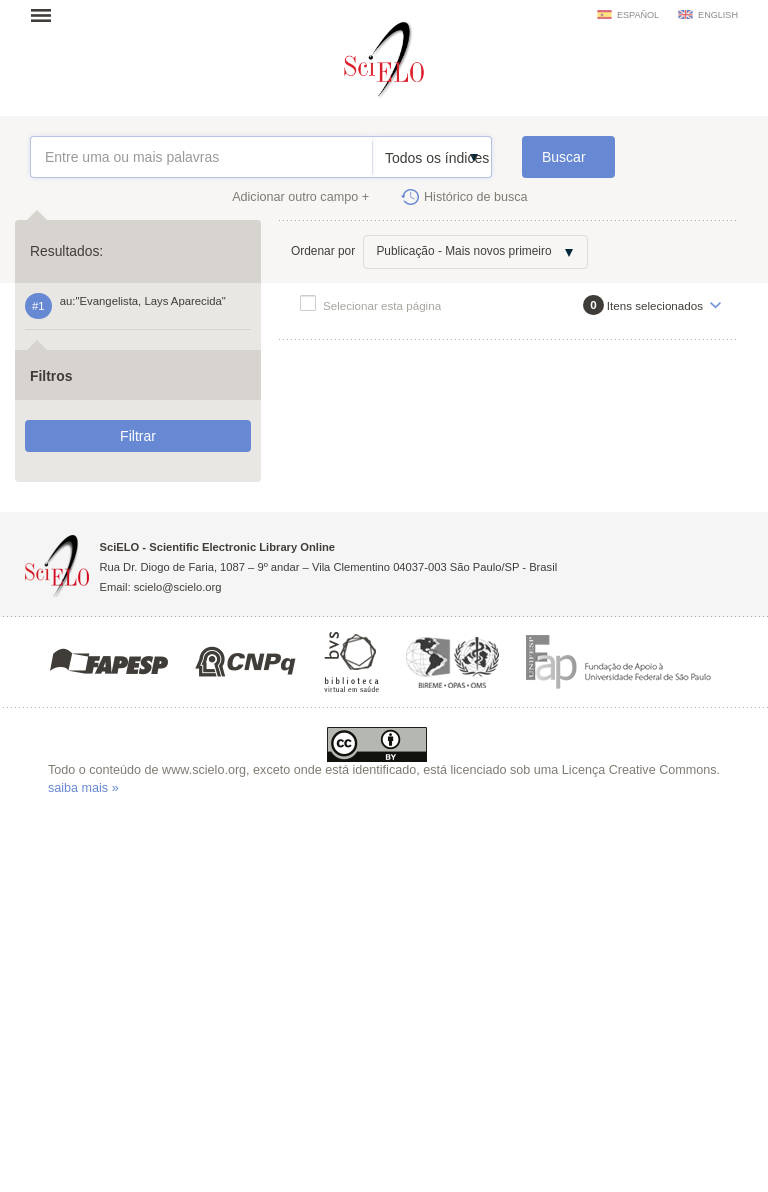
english (718, 15)
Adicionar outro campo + (300, 197)
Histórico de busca (476, 197)
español (638, 15)
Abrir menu (47, 15)
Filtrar (138, 436)
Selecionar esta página (382, 305)
